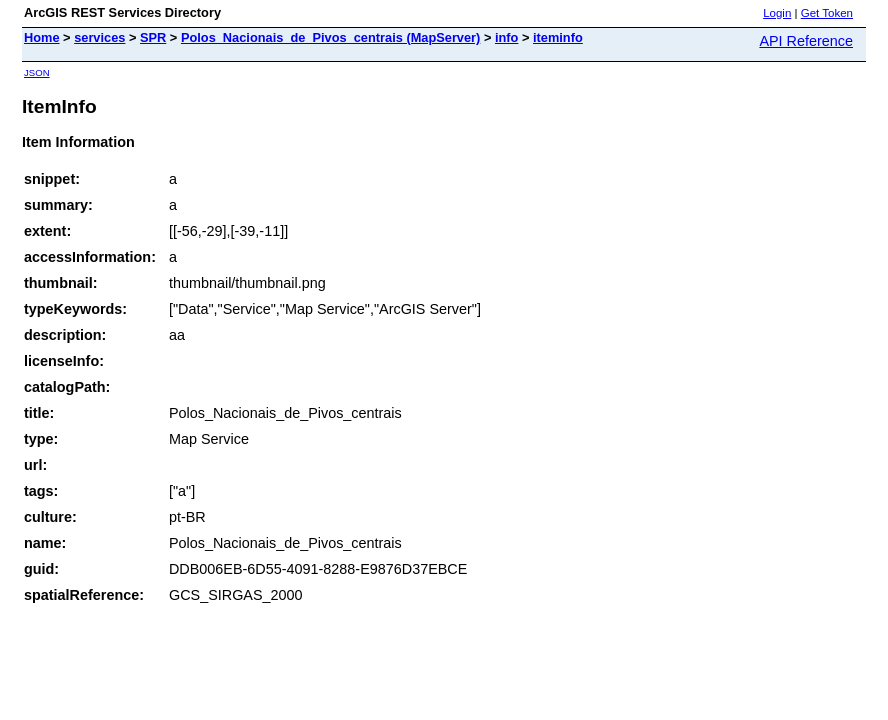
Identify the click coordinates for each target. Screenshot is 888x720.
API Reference (806, 41)
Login (777, 13)
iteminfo (558, 37)
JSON (37, 72)
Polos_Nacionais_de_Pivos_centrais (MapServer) (330, 37)
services (99, 37)
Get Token (827, 13)
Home (42, 37)
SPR (153, 37)
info (506, 37)
